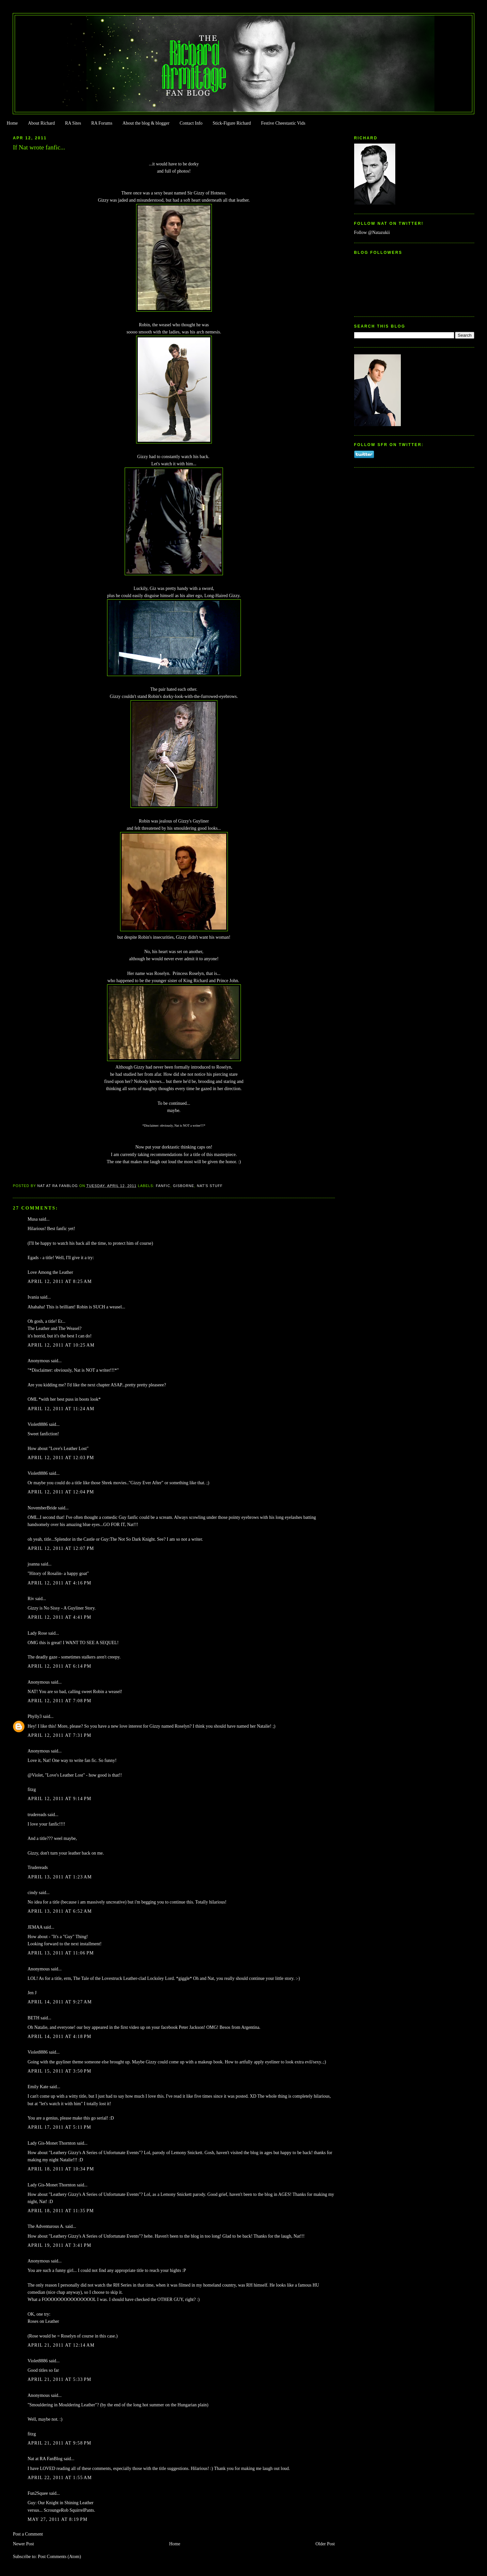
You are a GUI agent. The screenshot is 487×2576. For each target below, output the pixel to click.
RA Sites (73, 123)
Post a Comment (28, 2534)
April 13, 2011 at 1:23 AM (59, 1876)
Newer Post (23, 2543)
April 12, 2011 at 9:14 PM (59, 1798)
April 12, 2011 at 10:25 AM (60, 1345)
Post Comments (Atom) (59, 2556)
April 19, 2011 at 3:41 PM (59, 2245)
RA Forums (102, 123)
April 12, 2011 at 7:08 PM (59, 1700)
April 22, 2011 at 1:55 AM (59, 2477)
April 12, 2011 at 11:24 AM (60, 1408)
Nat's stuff (210, 1186)
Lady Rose (37, 1633)
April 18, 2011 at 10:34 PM (60, 2169)
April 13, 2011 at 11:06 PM (60, 1953)
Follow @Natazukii (372, 232)
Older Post (325, 2543)
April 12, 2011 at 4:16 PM (59, 1583)
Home (12, 123)
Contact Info (191, 123)
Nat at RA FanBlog (44, 2458)
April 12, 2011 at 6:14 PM (59, 1666)
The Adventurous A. (45, 2226)
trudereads (36, 1814)
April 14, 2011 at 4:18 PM (59, 2036)
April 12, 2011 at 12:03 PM (60, 1457)
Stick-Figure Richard (231, 123)
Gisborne (183, 1186)
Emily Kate (37, 2086)
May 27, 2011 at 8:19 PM (57, 2519)
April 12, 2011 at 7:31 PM (59, 1735)
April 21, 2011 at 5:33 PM (59, 2379)
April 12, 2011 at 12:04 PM (60, 1491)
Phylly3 (34, 1716)
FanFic (163, 1186)
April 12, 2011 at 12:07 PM (60, 1548)
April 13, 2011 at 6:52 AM (59, 1911)
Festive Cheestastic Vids (283, 123)
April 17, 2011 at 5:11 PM (59, 2127)
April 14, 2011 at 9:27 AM (59, 2001)
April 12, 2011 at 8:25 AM (59, 1281)
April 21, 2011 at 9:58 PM (59, 2443)
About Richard (41, 123)
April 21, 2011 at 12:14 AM (60, 2345)
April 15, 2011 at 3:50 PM (59, 2071)
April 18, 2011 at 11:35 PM (60, 2210)
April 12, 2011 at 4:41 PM (59, 1617)
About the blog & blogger (145, 123)
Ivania (33, 1297)
